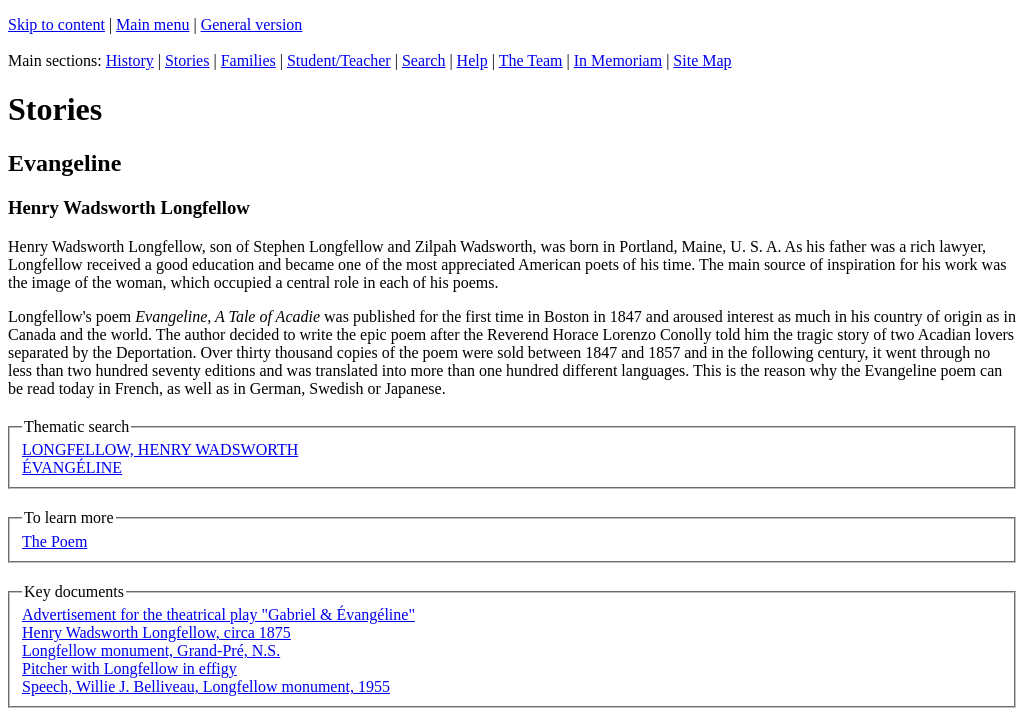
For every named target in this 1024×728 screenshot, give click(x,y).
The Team (531, 60)
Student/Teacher (339, 60)
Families (248, 60)
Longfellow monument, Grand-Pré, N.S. (151, 650)
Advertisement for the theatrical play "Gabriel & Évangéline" (218, 614)
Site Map (702, 60)
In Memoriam (618, 60)
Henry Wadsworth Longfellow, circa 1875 (156, 632)
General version (252, 24)
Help (472, 60)
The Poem (54, 541)
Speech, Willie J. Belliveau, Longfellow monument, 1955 (206, 686)
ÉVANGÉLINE (72, 467)
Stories (187, 60)
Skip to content (56, 24)
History (130, 60)
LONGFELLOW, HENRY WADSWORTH (160, 449)
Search (424, 60)
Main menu (152, 24)
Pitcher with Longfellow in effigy (129, 668)
